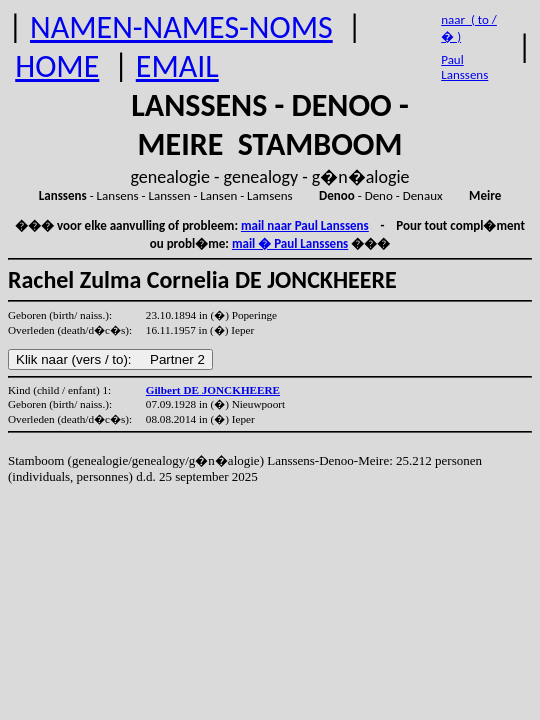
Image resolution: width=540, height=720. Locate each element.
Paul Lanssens (464, 67)
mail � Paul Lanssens (290, 243)
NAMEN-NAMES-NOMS (181, 27)
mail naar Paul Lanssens (305, 225)
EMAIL (177, 66)
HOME (57, 66)
